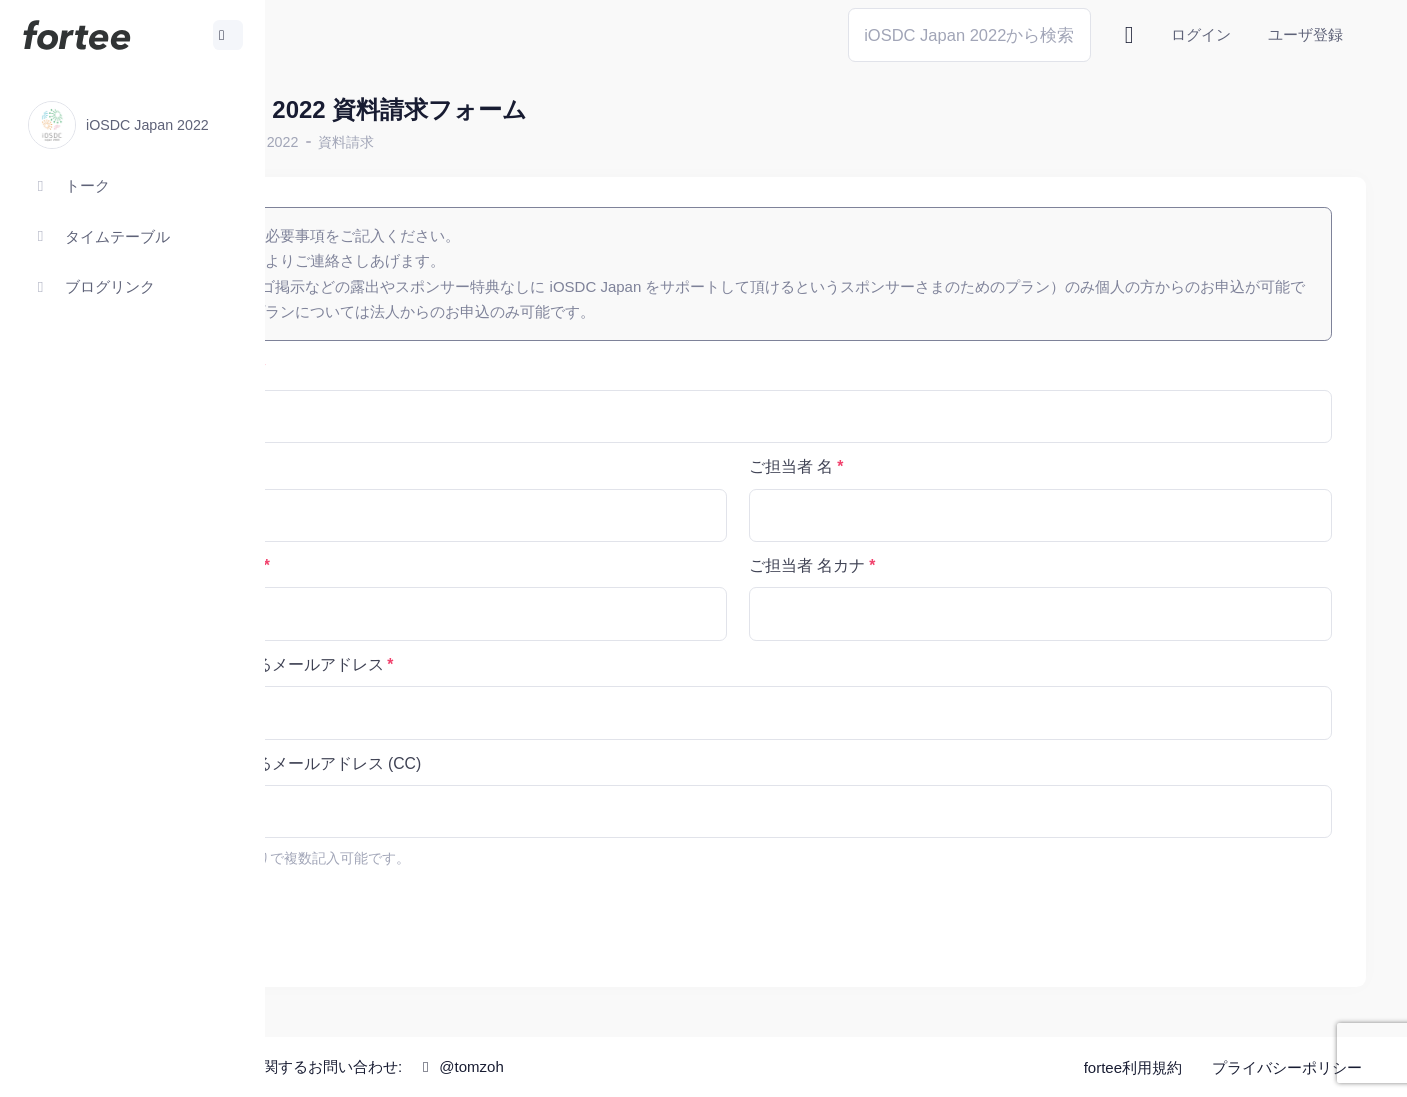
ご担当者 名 (889, 466)
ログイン (1201, 34)
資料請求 (543, 142)
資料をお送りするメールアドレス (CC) (479, 763)
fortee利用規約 (1133, 1067)
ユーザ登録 (1305, 34)
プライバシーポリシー (1287, 1067)
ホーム (331, 142)
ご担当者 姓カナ (398, 565)
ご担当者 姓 (382, 466)
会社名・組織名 (396, 368)
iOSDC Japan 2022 (433, 142)
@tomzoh (656, 1066)
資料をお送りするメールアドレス (460, 664)
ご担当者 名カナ (905, 565)
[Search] (969, 34)
